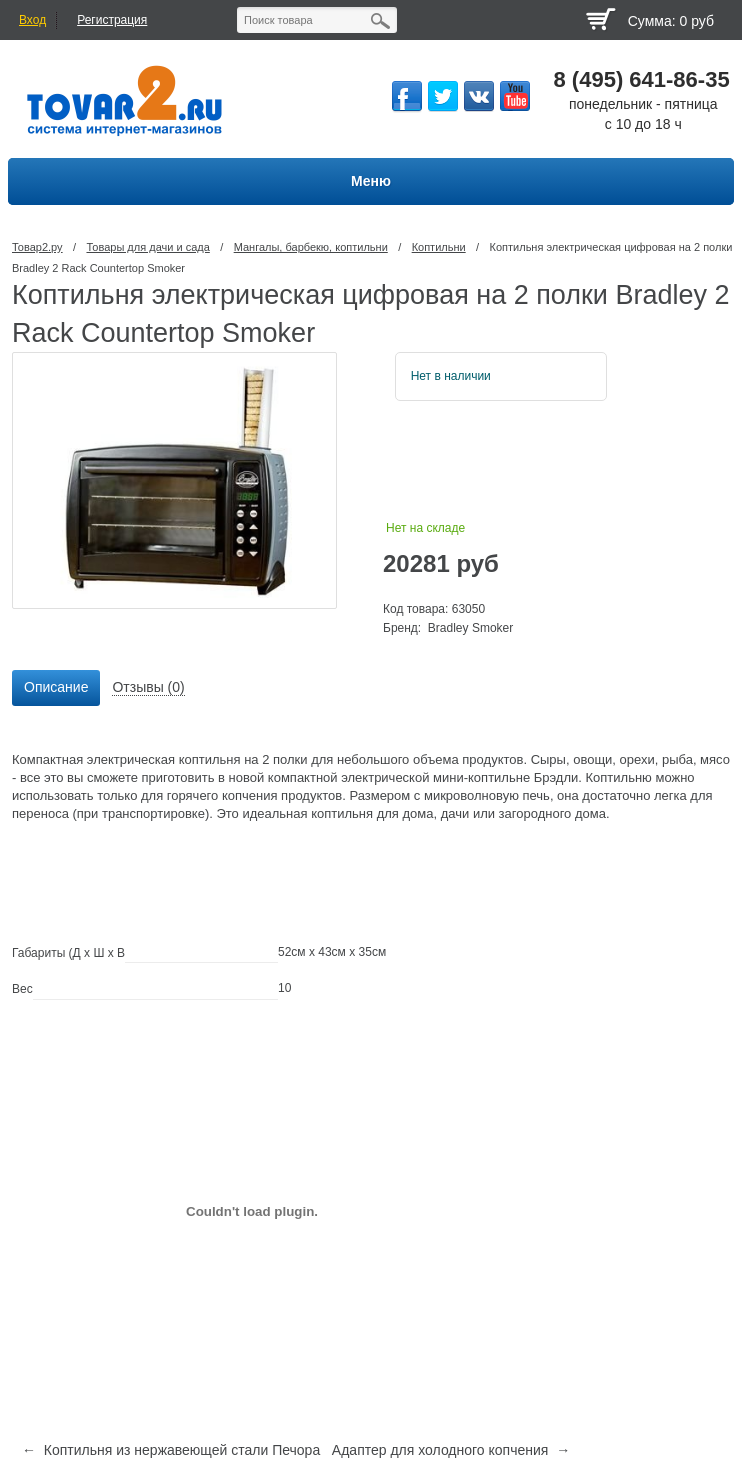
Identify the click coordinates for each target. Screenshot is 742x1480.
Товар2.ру (37, 247)
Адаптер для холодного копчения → (451, 1450)
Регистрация (112, 20)
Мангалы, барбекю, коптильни (311, 247)
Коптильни (439, 247)
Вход (32, 20)
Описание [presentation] (56, 687)
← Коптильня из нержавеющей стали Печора (171, 1450)
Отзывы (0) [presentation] (148, 687)
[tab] (56, 688)
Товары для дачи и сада (147, 247)
